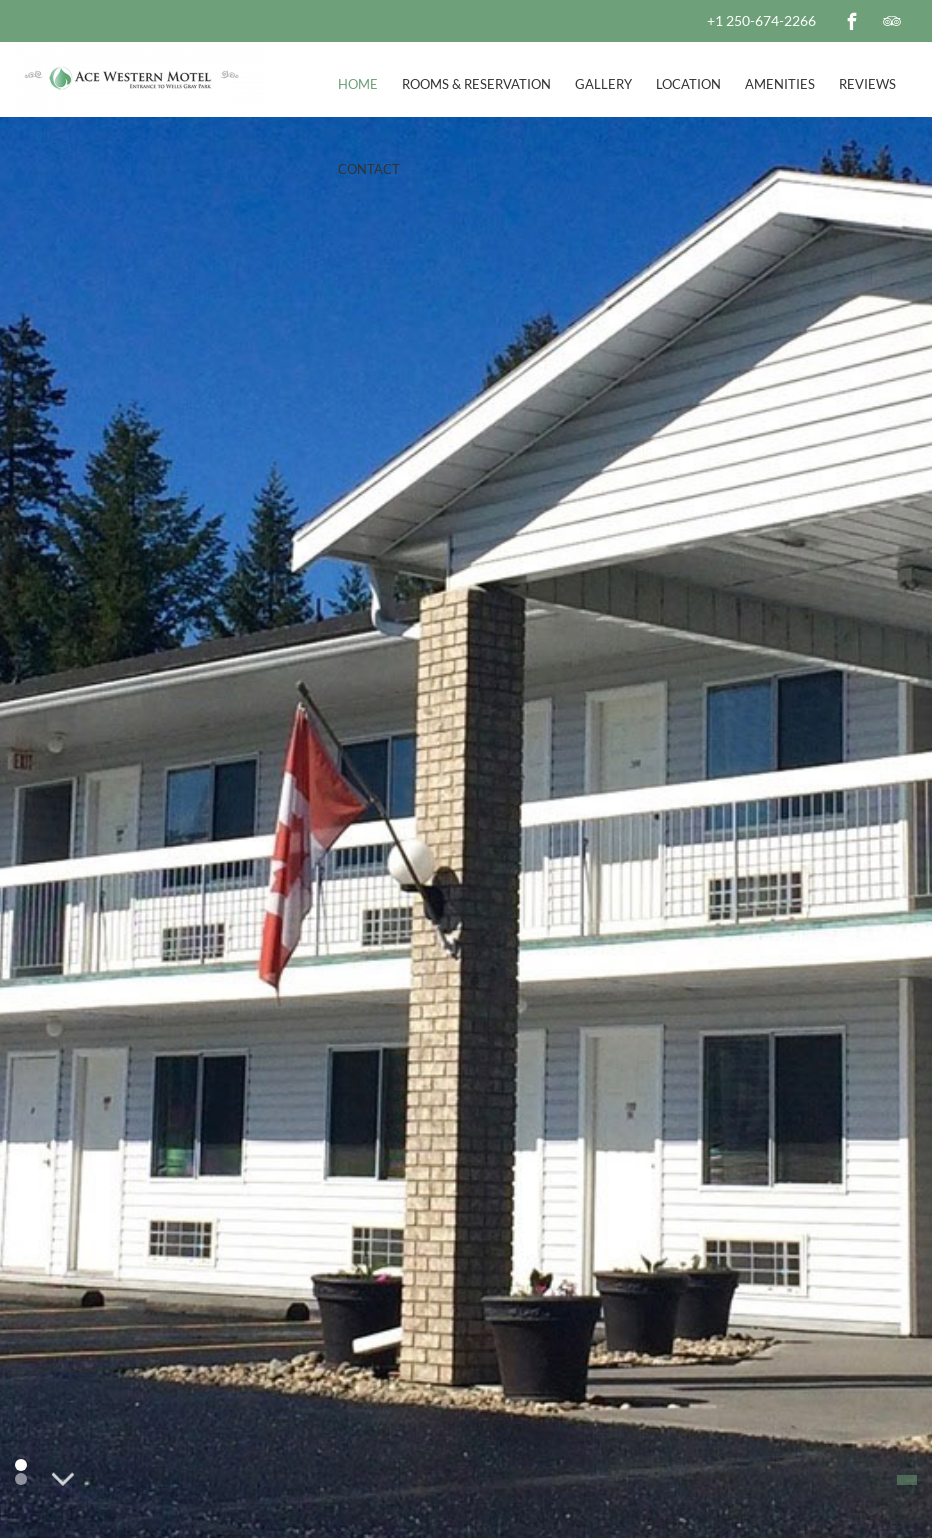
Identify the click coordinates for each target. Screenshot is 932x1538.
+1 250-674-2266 (761, 20)
